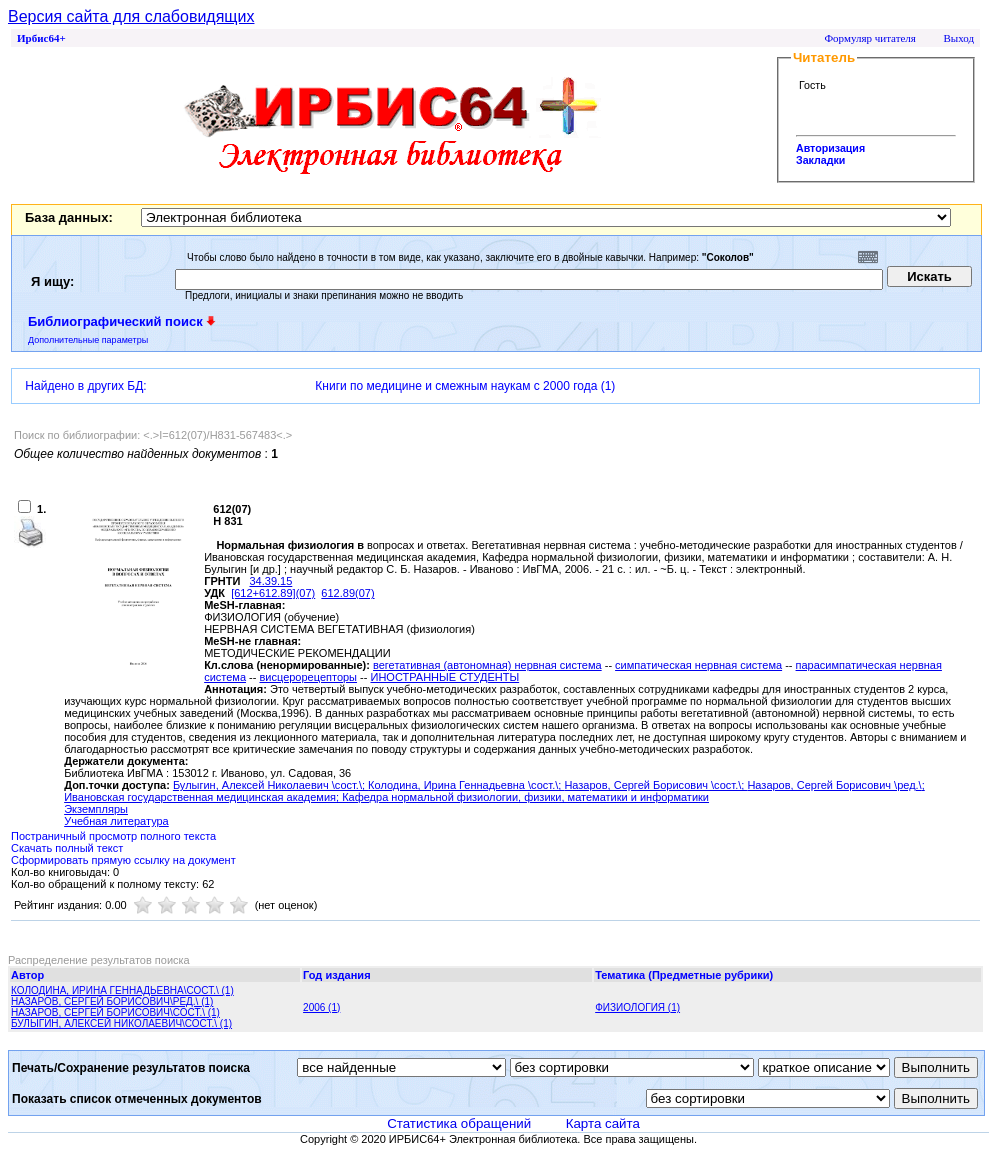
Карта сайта (603, 1123)
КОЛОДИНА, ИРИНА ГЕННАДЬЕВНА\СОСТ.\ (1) (122, 990)
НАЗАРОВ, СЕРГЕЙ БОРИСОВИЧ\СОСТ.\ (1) (115, 1012)
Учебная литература (116, 821)
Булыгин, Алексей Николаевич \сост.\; (270, 785)
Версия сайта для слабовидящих (131, 16)
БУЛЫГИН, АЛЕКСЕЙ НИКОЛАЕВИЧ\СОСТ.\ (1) (121, 1023)
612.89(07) (347, 593)
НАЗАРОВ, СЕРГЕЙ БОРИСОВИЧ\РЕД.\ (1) (112, 1001)
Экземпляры (96, 809)
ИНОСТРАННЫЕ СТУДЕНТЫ (444, 677)
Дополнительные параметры (88, 340)
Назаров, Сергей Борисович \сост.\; (655, 785)
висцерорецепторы (308, 677)
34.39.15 (270, 581)
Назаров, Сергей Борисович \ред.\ (834, 785)
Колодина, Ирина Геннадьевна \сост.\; (466, 785)
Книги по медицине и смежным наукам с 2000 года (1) (465, 386)
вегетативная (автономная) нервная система (487, 665)
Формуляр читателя (870, 38)
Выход (958, 38)
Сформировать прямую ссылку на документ (123, 860)
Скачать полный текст (67, 848)
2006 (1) (321, 1007)
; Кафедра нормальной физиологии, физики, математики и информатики (522, 797)
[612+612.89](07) (273, 593)
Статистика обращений (459, 1123)
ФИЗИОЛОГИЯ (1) (637, 1007)
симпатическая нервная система (698, 665)
